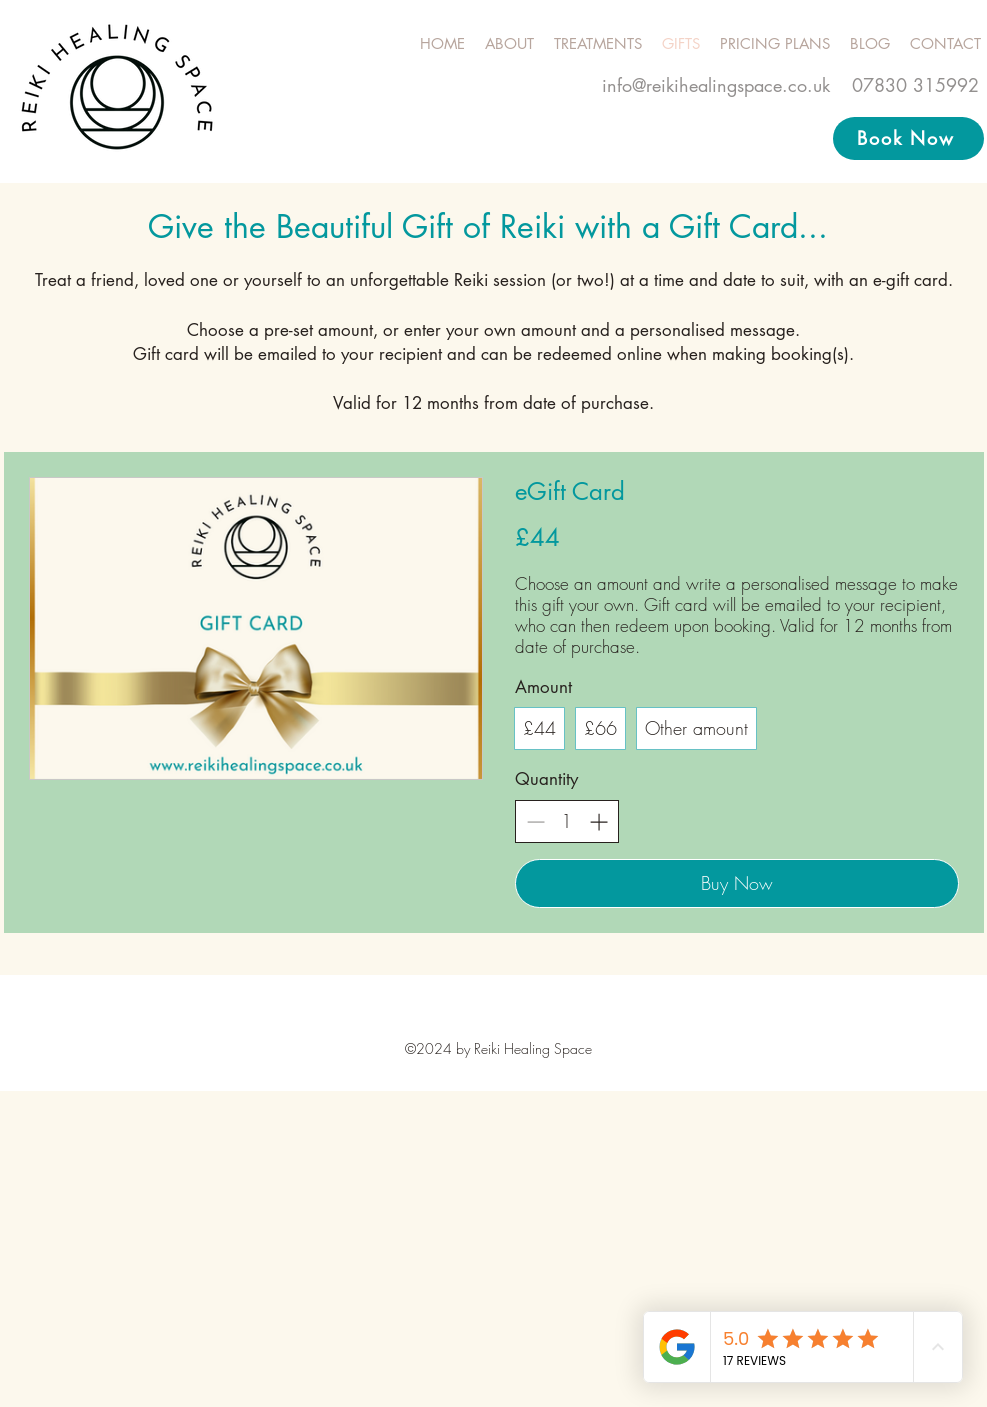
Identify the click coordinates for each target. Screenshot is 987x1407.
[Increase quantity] (598, 821)
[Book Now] (908, 138)
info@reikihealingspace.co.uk (716, 85)
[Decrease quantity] (535, 821)
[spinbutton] (567, 821)
